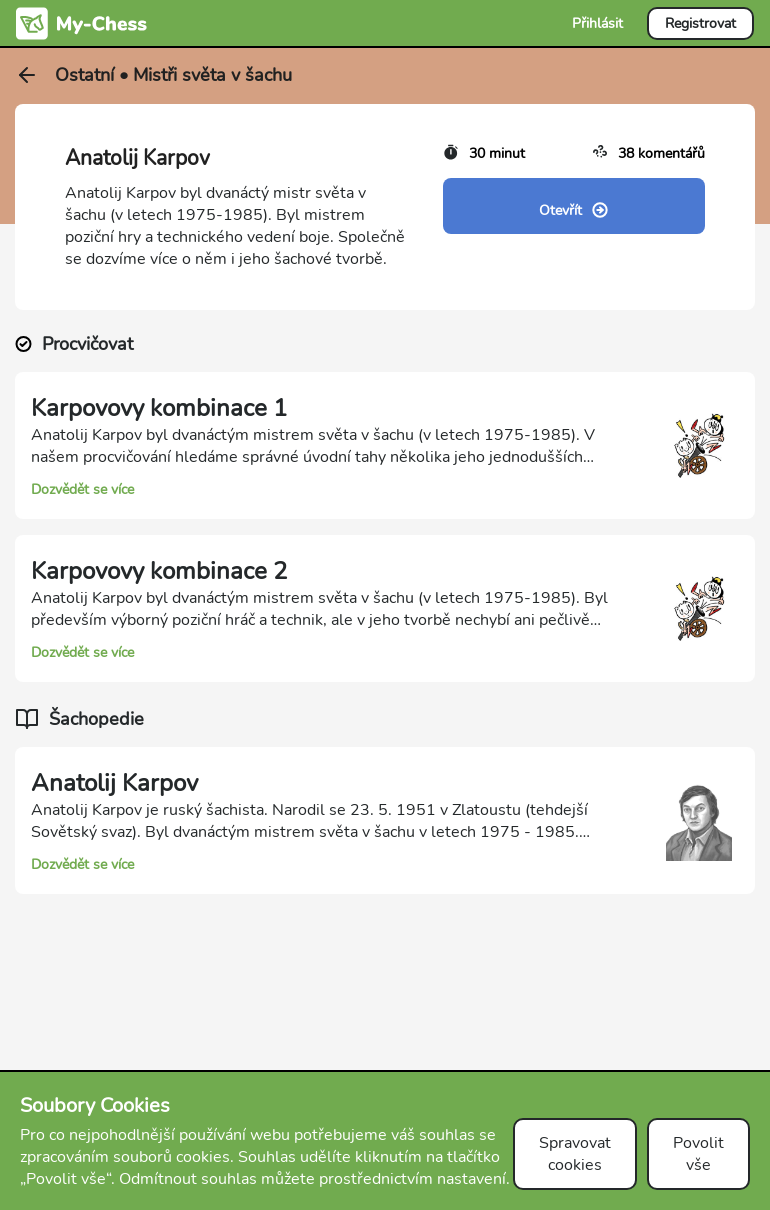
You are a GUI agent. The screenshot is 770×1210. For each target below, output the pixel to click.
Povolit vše (698, 1154)
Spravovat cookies (575, 1154)
